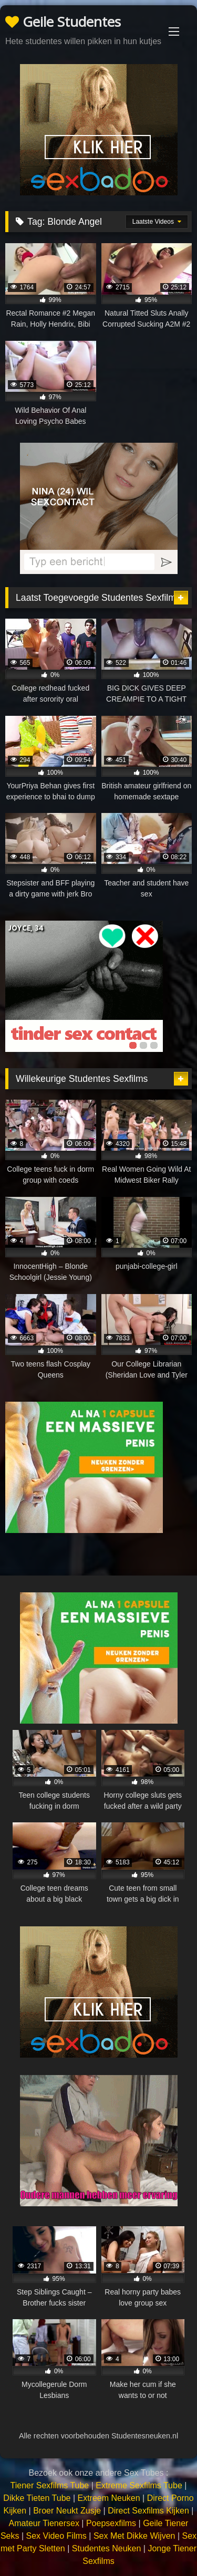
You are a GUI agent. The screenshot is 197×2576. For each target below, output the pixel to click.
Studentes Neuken (106, 2548)
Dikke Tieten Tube (36, 2498)
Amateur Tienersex (44, 2523)
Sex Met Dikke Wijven (134, 2535)
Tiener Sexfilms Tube (50, 2485)
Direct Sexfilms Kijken (148, 2510)
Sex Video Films (56, 2535)
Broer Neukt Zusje (67, 2510)
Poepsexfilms (111, 2523)
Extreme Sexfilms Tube (139, 2485)
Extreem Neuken (108, 2498)
